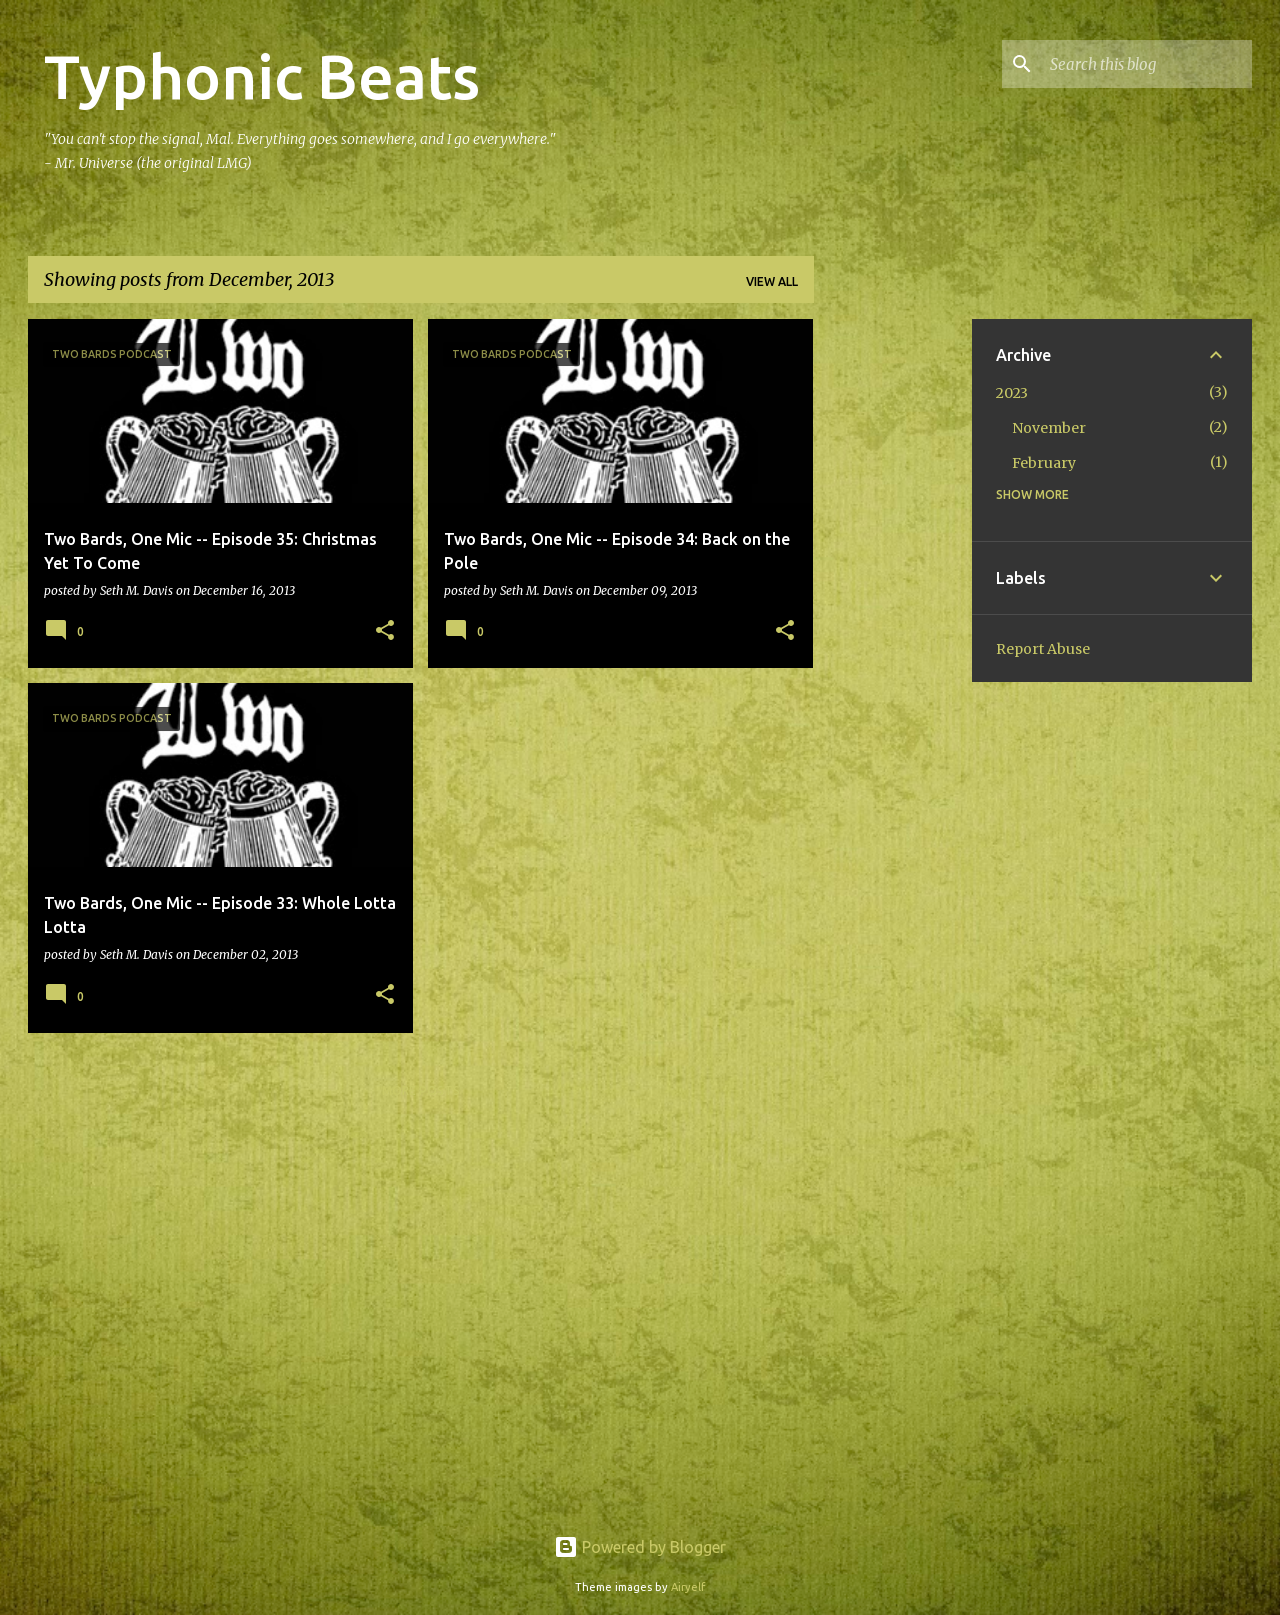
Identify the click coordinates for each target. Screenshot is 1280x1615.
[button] (385, 631)
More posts (421, 1090)
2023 (1012, 393)
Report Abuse (1043, 649)
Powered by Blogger (640, 1547)
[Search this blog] (1147, 64)
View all (772, 281)
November (1049, 428)
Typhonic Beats (262, 76)
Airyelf (688, 1587)
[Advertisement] (893, 619)
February (1044, 463)
